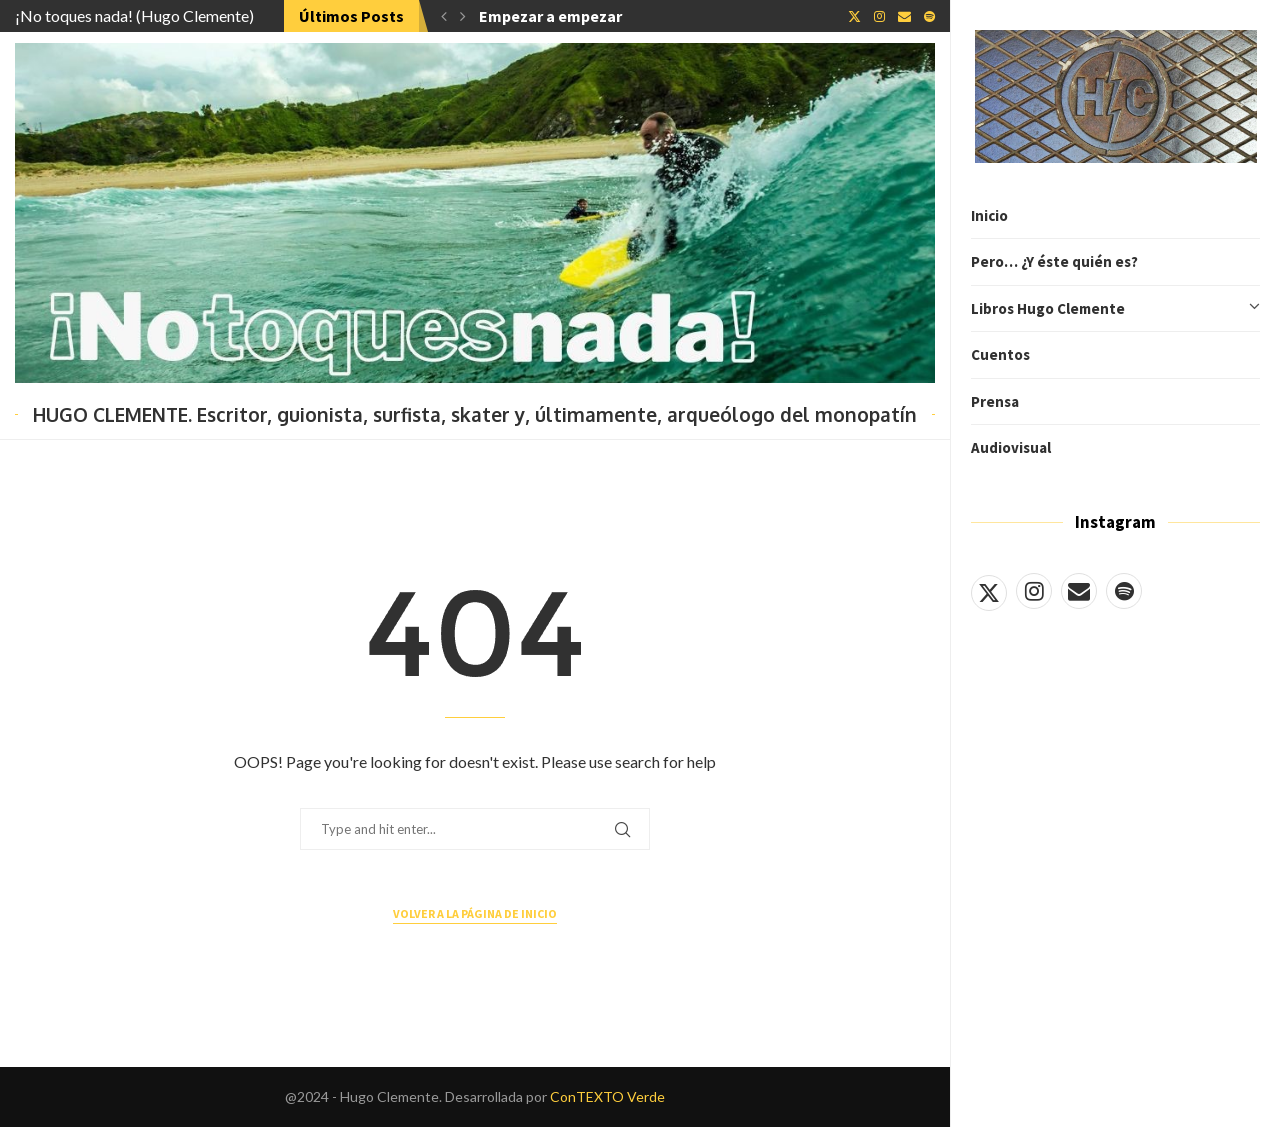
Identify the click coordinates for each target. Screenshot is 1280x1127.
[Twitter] (989, 591)
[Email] (1079, 591)
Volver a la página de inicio (475, 913)
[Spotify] (1124, 591)
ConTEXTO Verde (607, 1096)
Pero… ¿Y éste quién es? (1054, 261)
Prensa (995, 401)
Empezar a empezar (550, 16)
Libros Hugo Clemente (1115, 309)
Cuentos (1000, 354)
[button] (444, 16)
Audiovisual (1011, 447)
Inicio (989, 215)
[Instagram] (1034, 591)
